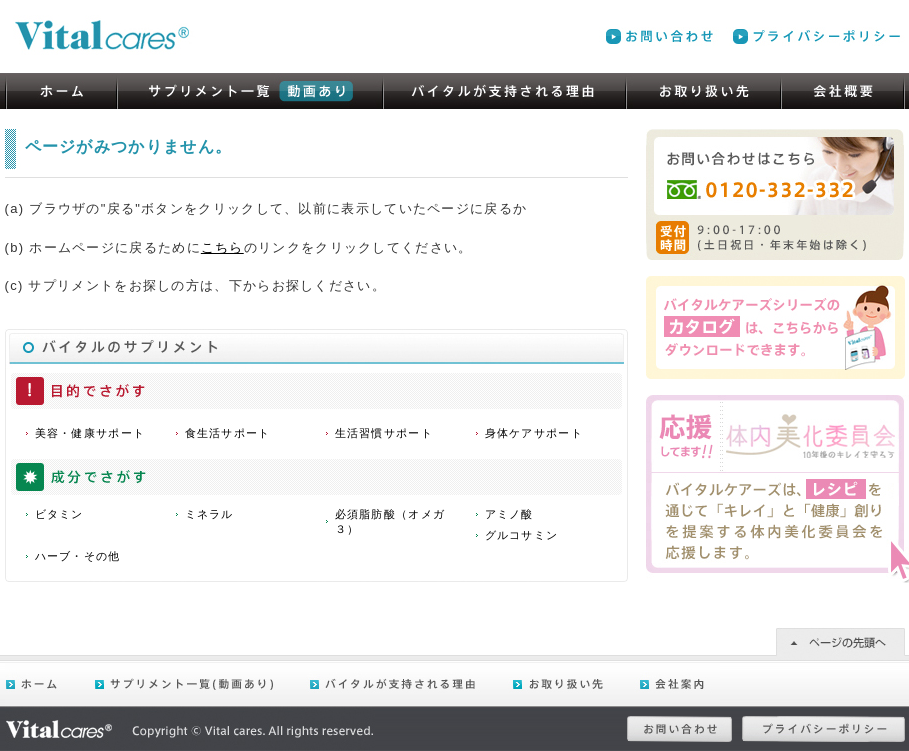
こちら (222, 247)
